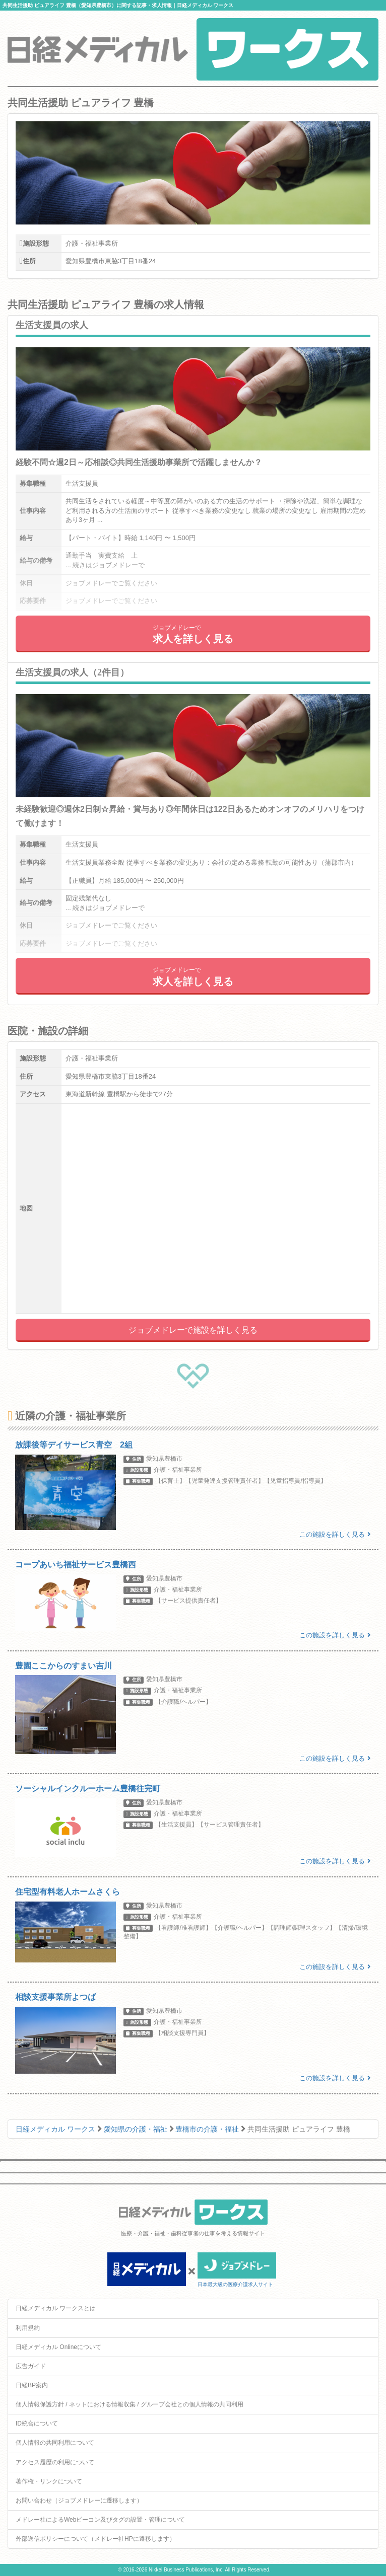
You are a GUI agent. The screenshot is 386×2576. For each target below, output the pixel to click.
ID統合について (37, 2423)
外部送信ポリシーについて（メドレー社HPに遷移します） (95, 2538)
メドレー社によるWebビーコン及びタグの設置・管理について (100, 2519)
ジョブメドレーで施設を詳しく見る (193, 1330)
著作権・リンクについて (49, 2481)
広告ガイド (31, 2366)
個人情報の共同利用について (55, 2442)
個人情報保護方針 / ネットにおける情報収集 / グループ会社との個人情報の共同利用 (129, 2404)
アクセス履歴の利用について (55, 2462)
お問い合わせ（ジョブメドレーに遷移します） (79, 2500)
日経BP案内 (32, 2385)
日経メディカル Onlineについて (58, 2347)
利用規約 (28, 2327)
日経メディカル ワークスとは (56, 2308)
